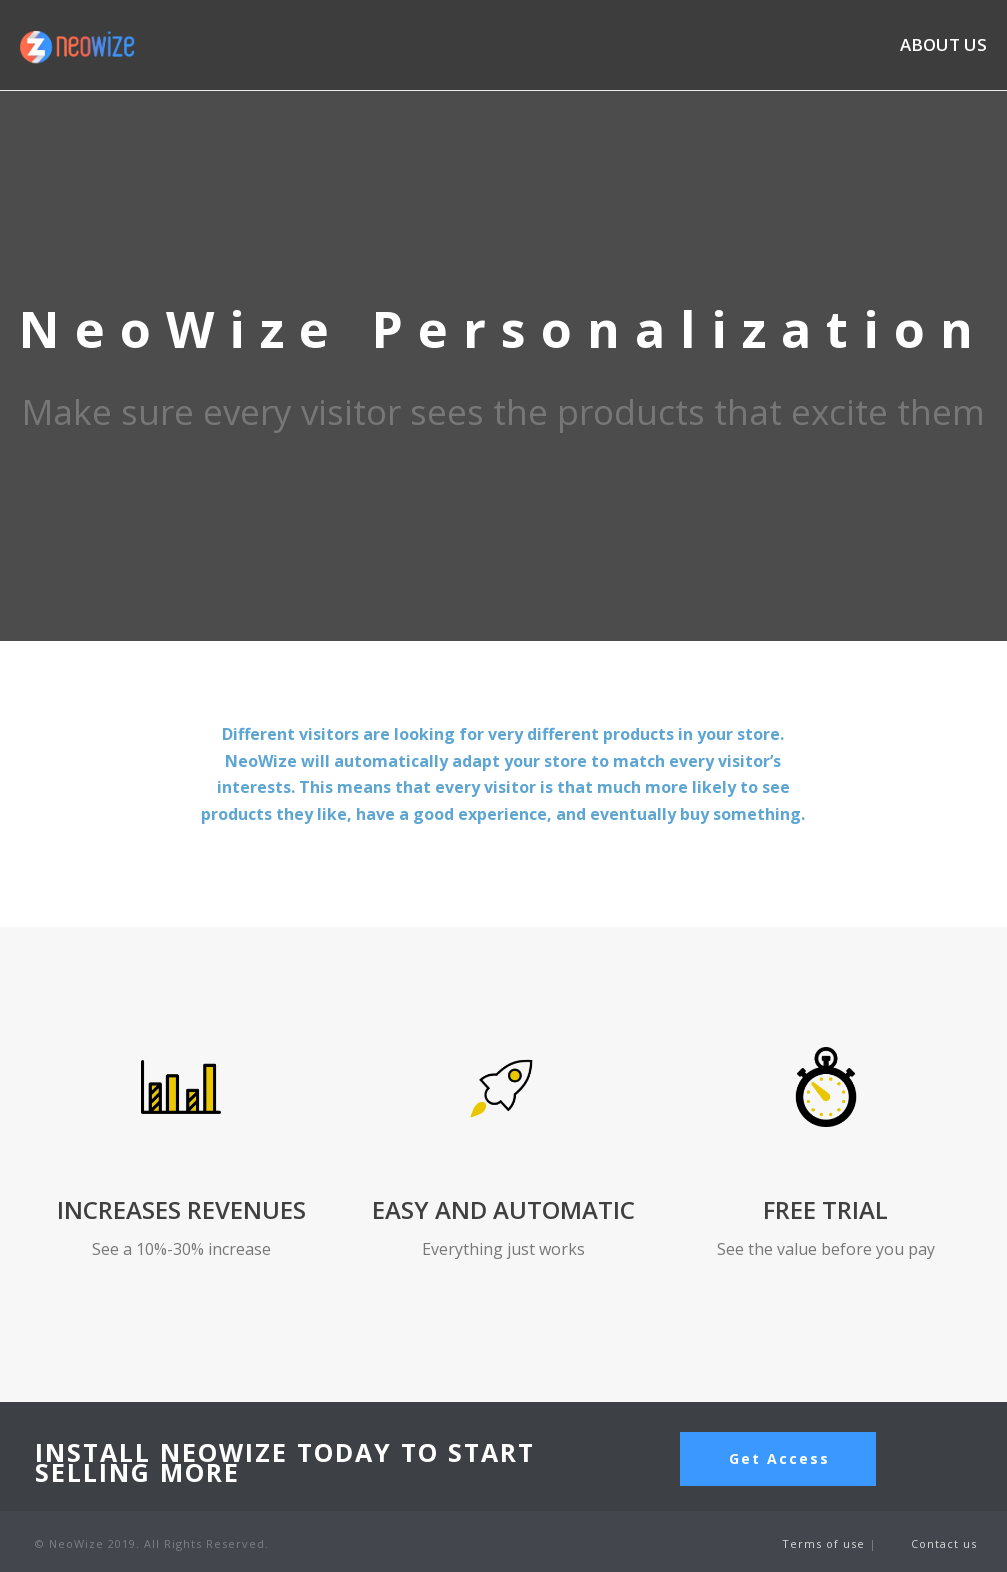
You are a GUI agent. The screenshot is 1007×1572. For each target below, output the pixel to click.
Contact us (944, 1543)
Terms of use (825, 1543)
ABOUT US (943, 45)
